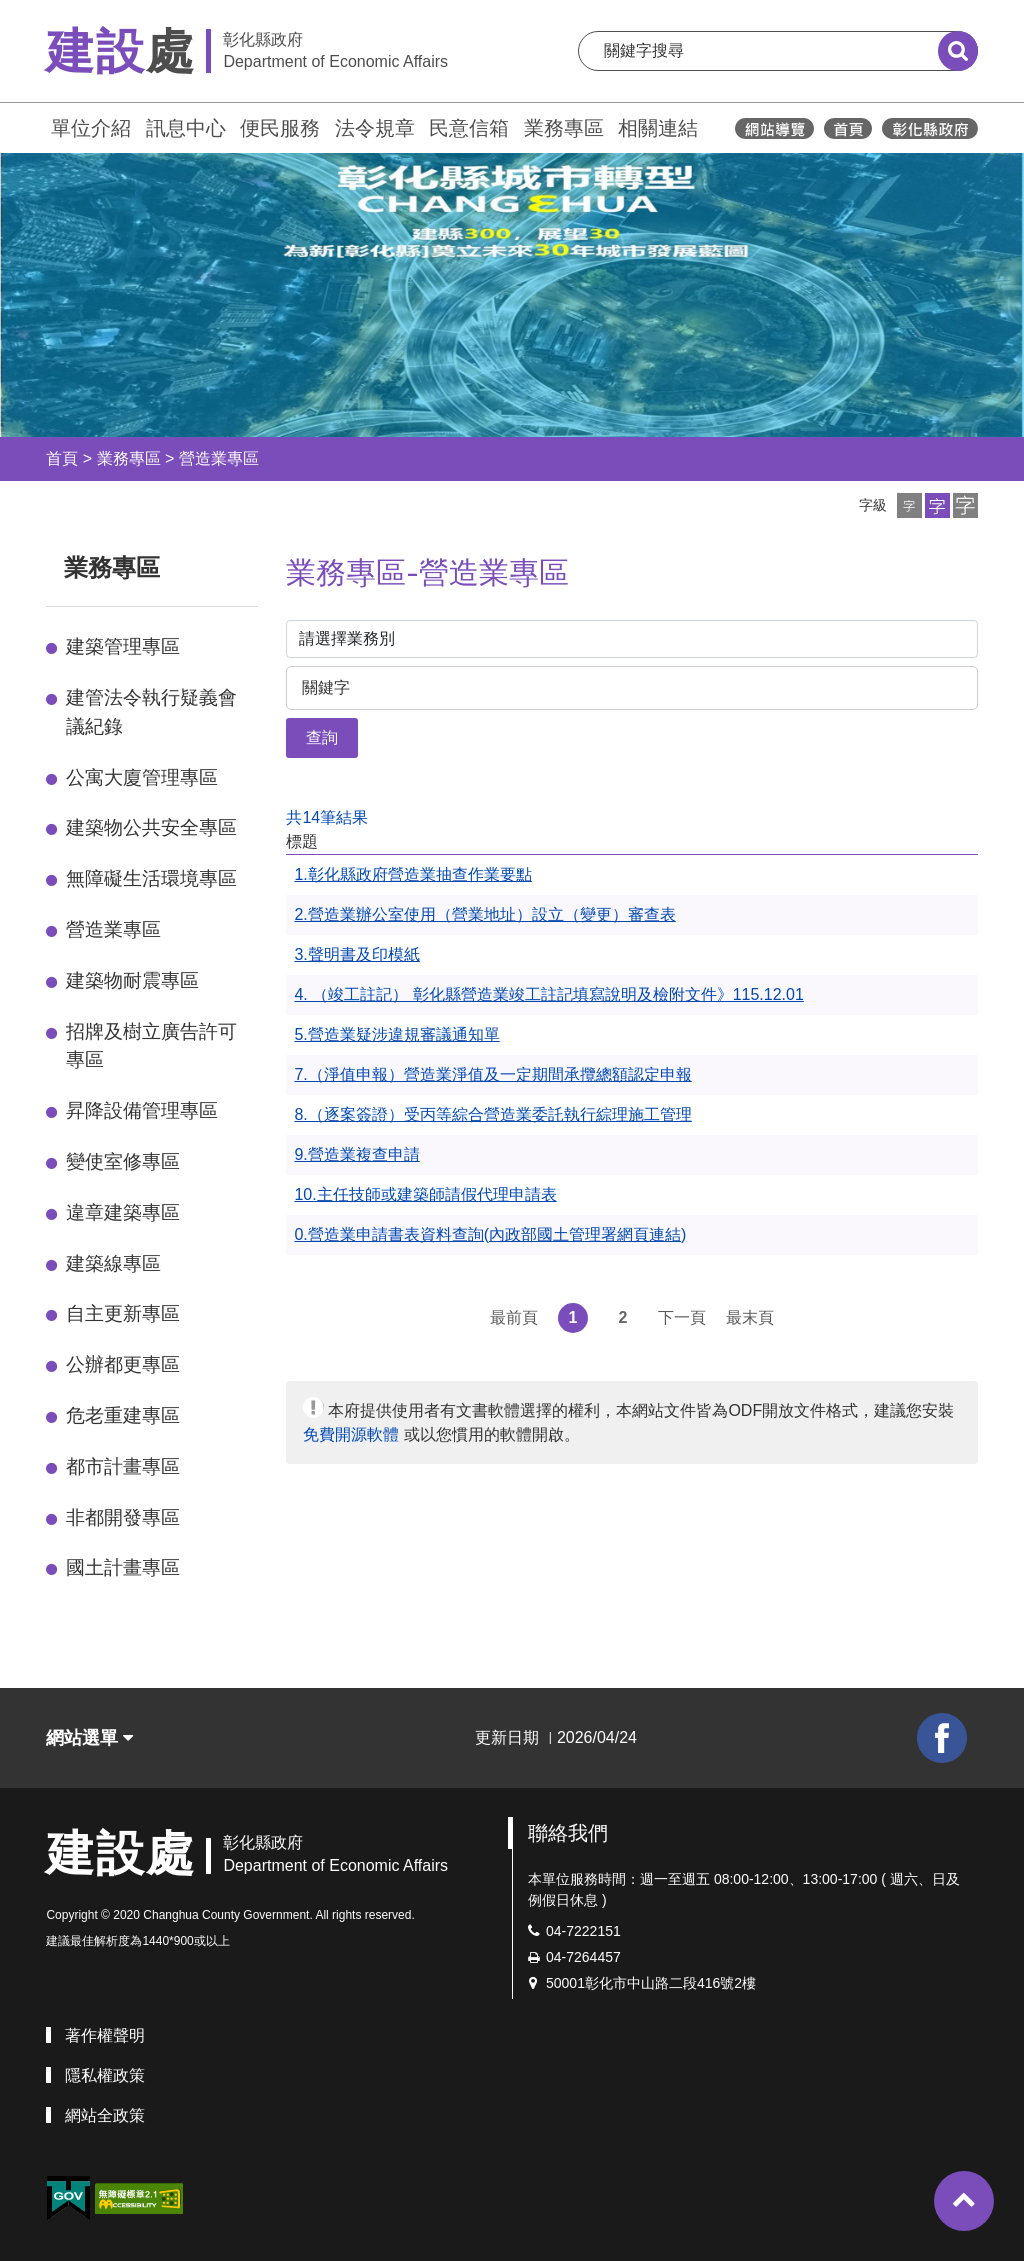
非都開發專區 (123, 1517)
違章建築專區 (123, 1212)
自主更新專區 (123, 1313)
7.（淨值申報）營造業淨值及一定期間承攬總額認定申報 (492, 1074)
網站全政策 (105, 2115)
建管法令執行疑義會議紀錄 (151, 712)
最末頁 (750, 1317)
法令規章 (375, 128)
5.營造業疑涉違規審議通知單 (396, 1034)
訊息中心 (186, 128)
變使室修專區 (123, 1161)
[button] (909, 505)
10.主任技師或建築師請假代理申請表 (425, 1194)
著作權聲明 (105, 2035)
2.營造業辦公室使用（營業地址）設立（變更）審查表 (484, 914)
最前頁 (514, 1317)
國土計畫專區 (123, 1567)
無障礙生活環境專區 (151, 878)
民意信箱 (469, 128)
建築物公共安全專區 (151, 827)
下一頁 (682, 1317)
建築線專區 (113, 1263)
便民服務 (280, 128)
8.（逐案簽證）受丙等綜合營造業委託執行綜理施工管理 (492, 1114)
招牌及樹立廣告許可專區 (151, 1046)
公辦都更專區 (123, 1364)
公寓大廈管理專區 (142, 777)
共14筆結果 (327, 817)
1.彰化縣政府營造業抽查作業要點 (412, 874)
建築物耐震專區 (132, 980)
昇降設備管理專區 (142, 1110)
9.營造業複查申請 (356, 1154)
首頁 (62, 458)
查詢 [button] (322, 737)
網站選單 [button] (89, 1738)
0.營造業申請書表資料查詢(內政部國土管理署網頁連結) (490, 1234)
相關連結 (658, 128)
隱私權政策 (105, 2075)
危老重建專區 (123, 1415)
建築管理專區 (123, 646)
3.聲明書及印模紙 (356, 954)
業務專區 (564, 128)
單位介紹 (91, 128)
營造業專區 (219, 458)
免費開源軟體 (351, 1434)
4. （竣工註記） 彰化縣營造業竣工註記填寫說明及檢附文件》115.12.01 (548, 994)
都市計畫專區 (123, 1466)
